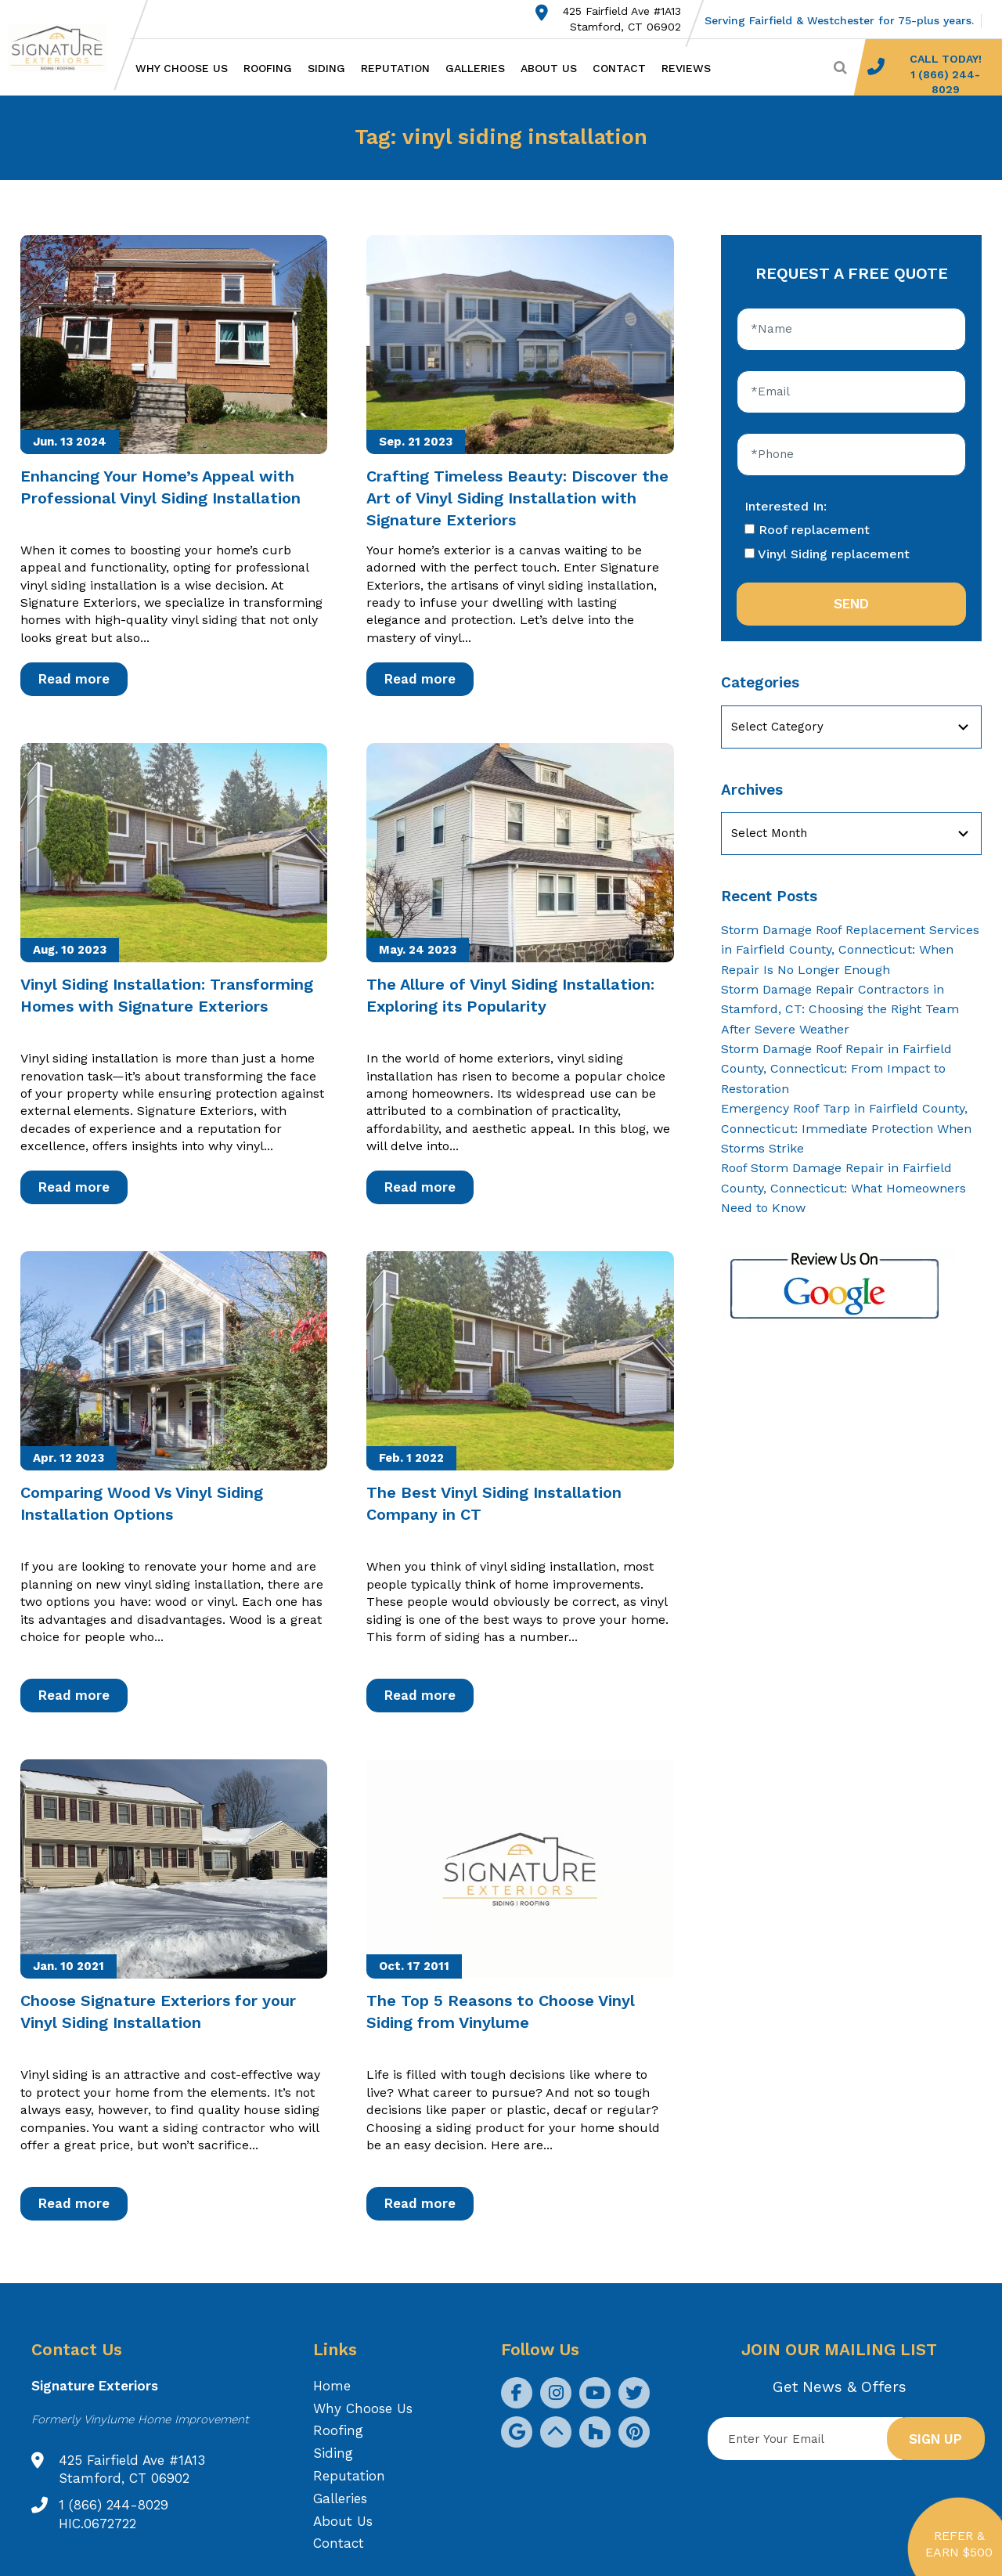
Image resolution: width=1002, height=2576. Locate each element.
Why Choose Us (181, 68)
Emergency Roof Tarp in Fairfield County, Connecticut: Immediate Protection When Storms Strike (846, 1128)
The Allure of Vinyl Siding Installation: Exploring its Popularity (510, 995)
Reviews (686, 68)
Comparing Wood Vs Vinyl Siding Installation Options (141, 1503)
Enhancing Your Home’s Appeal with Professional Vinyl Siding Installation (160, 487)
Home (332, 2386)
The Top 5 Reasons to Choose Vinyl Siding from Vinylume (500, 2011)
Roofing (267, 68)
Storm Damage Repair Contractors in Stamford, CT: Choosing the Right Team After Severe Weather (840, 1009)
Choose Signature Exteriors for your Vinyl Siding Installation (158, 2011)
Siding (326, 68)
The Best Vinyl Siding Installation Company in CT (494, 1503)
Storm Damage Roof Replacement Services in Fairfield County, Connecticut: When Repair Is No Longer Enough (850, 949)
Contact (619, 68)
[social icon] (516, 2392)
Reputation (395, 68)
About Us (549, 68)
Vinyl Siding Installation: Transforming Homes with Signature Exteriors (166, 995)
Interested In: (785, 506)
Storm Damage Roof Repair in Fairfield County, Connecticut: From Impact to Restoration (836, 1068)
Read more (74, 679)
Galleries (475, 68)
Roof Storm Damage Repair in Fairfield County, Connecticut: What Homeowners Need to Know (843, 1187)
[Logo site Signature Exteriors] (65, 47)
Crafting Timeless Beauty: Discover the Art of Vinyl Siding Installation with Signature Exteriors (517, 498)
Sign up (935, 2439)
